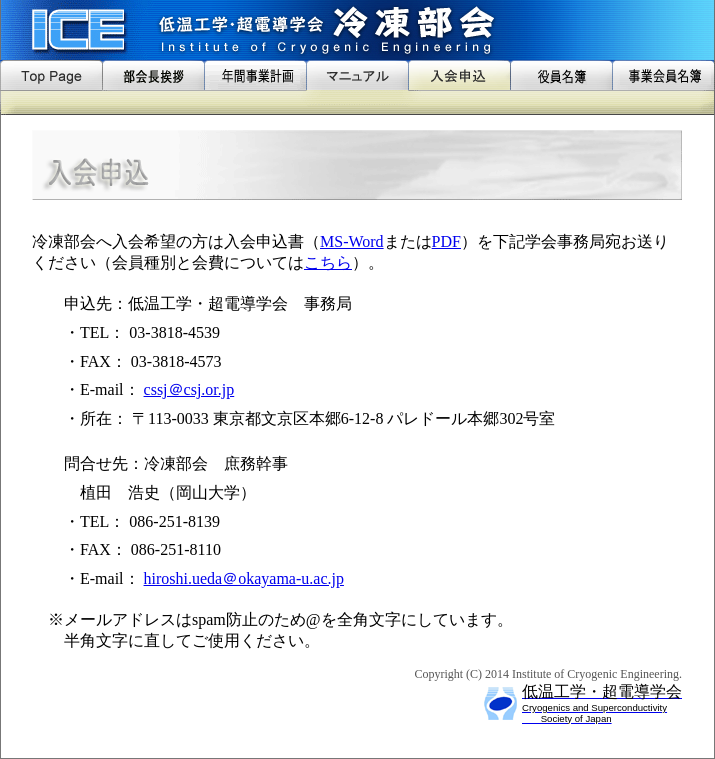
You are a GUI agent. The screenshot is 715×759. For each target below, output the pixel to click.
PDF (446, 241)
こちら (328, 262)
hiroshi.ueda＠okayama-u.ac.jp (244, 578)
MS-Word (352, 241)
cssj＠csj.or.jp (189, 389)
